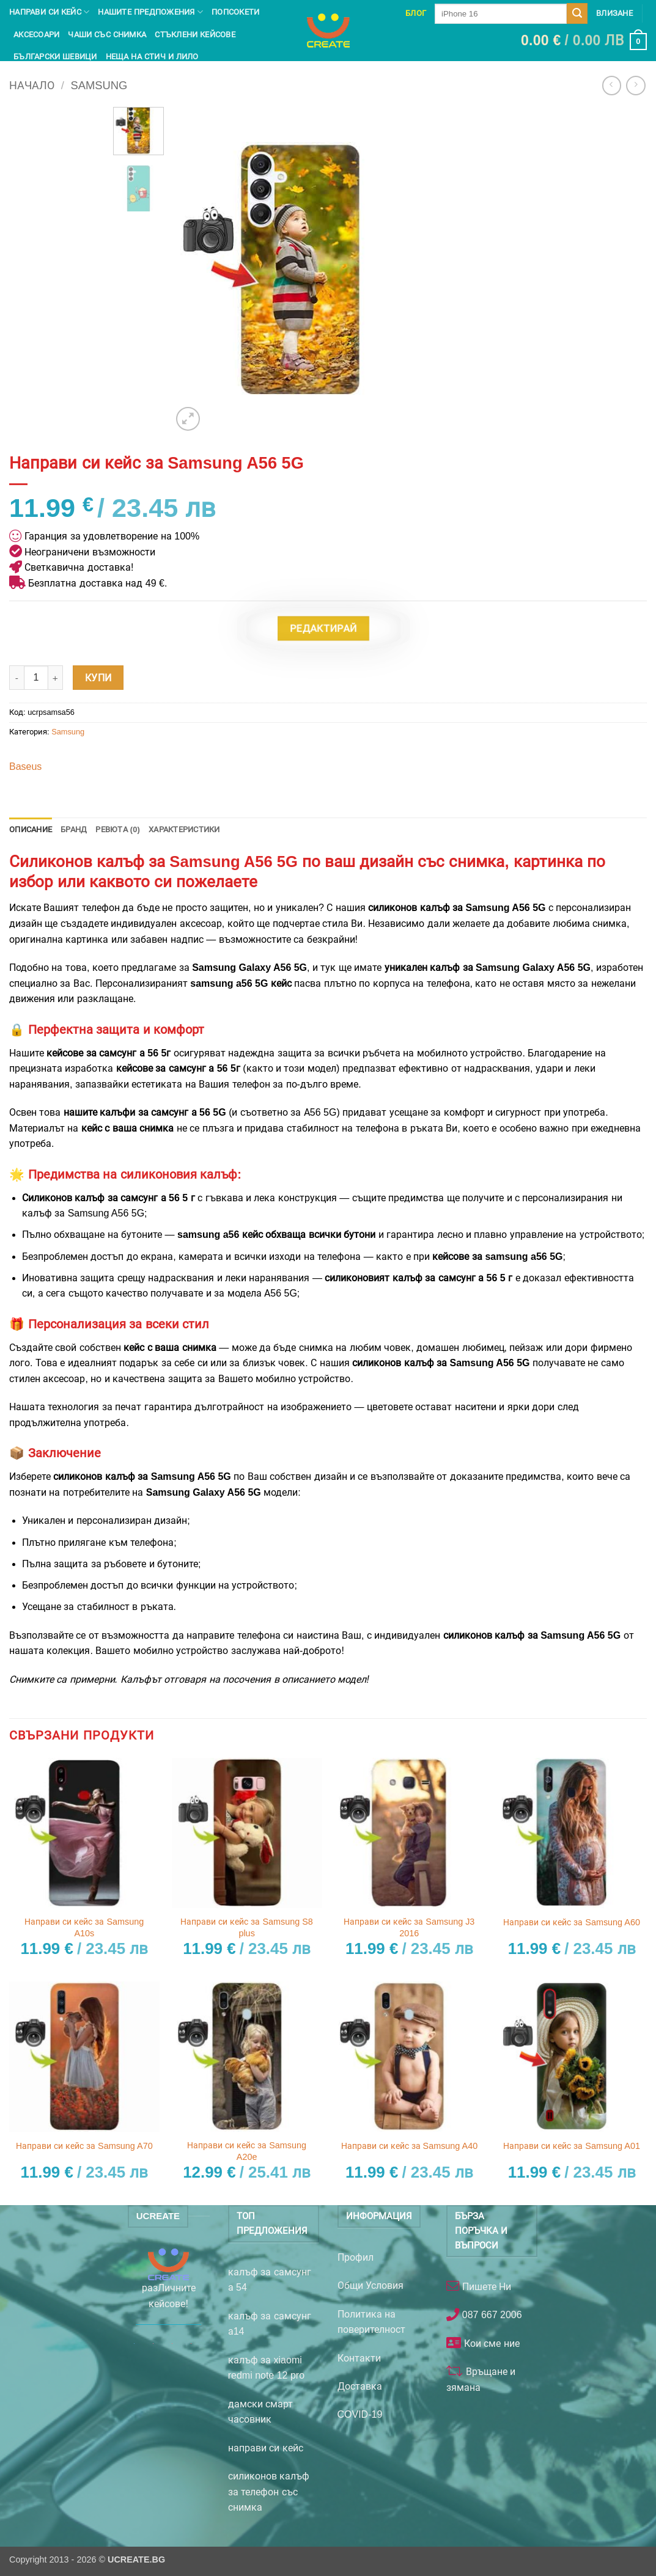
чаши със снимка (107, 34)
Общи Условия (370, 2285)
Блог (415, 13)
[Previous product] (635, 85)
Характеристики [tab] (184, 829)
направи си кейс (265, 2448)
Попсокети (235, 11)
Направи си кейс (49, 12)
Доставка (359, 2386)
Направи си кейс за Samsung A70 (84, 2146)
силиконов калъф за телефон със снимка (268, 2491)
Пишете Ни (485, 2286)
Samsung (98, 85)
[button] (584, 41)
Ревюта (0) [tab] (117, 829)
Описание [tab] (30, 829)
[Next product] (611, 85)
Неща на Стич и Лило (152, 56)
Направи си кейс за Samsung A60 (571, 1922)
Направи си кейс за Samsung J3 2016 (409, 1927)
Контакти (359, 2358)
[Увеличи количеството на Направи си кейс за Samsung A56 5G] (55, 677)
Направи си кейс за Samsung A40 (409, 2146)
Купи (98, 678)
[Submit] (577, 13)
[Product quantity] (36, 677)
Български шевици (55, 56)
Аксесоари (36, 34)
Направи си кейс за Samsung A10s (84, 1927)
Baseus (25, 766)
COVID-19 (360, 2414)
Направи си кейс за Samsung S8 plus (246, 1927)
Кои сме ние (490, 2343)
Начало (31, 85)
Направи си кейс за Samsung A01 (571, 2146)
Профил (355, 2257)
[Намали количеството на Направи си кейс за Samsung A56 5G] (16, 677)
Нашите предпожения (150, 12)
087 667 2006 (490, 2315)
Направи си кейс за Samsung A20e (246, 2151)
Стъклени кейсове (195, 34)
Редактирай (323, 628)
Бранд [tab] (74, 829)
